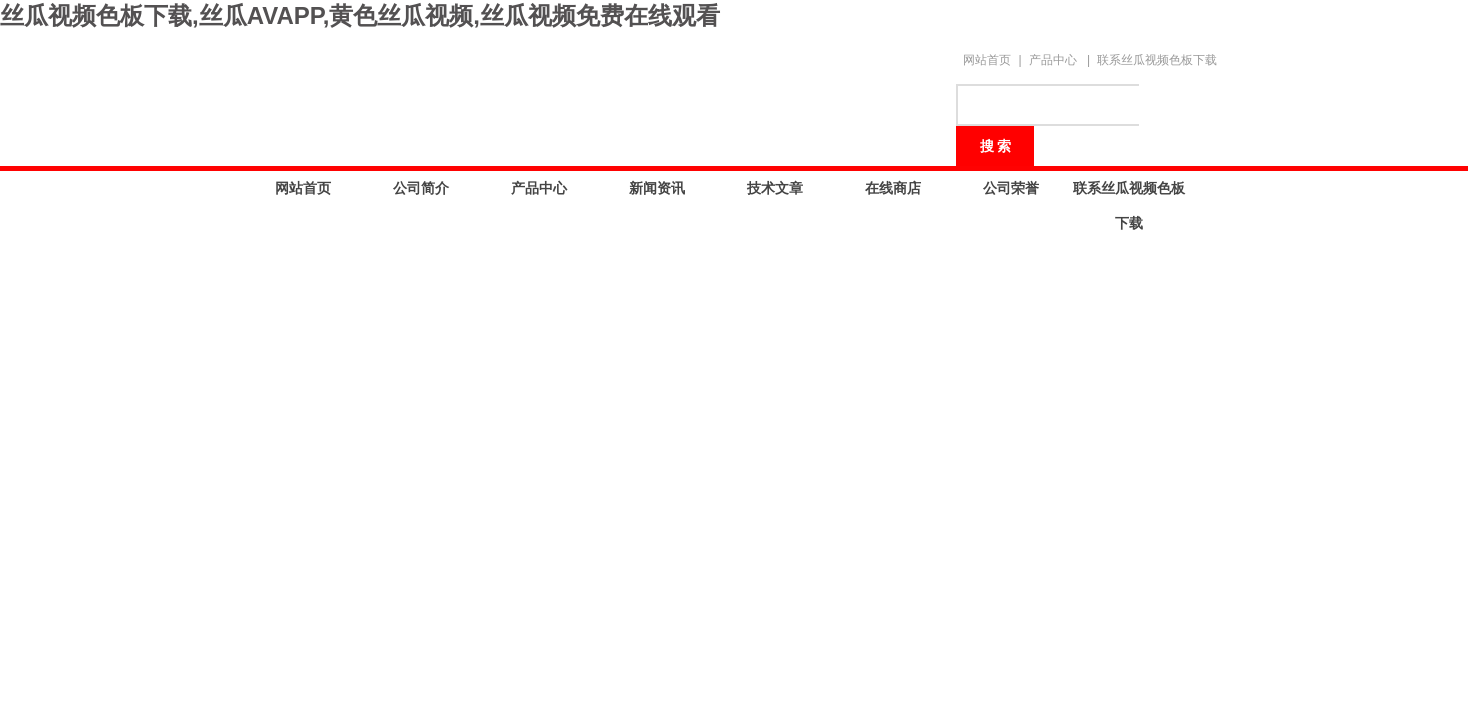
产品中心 (1053, 60)
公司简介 (421, 188)
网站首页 (987, 60)
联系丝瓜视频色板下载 (1157, 60)
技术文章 (775, 188)
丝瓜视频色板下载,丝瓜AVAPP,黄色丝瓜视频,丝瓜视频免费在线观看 (360, 15)
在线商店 (893, 188)
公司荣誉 (1011, 188)
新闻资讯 (657, 188)
